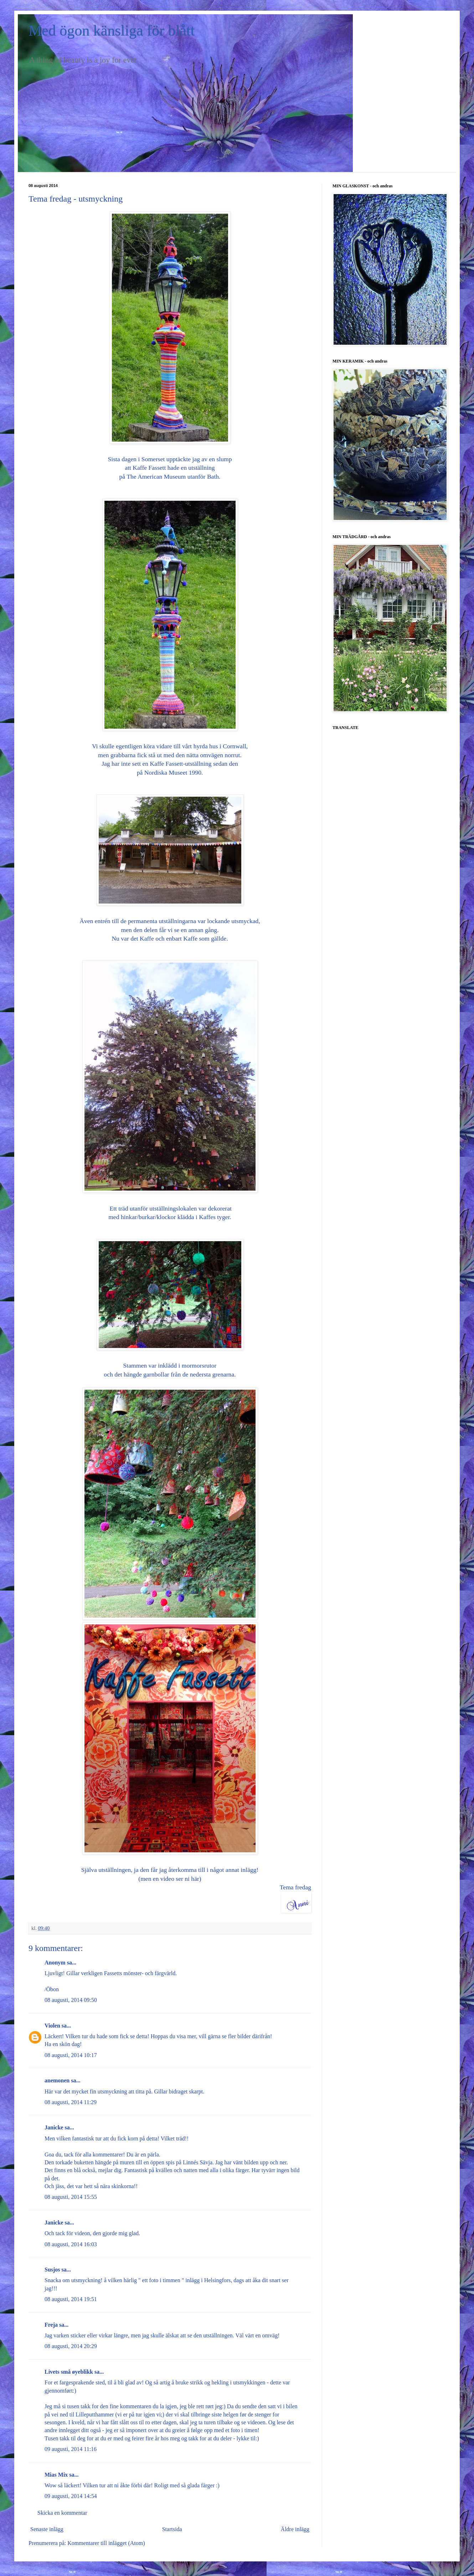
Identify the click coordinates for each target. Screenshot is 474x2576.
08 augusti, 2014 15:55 (71, 2197)
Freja (51, 2325)
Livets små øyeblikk (69, 2372)
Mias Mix (56, 2475)
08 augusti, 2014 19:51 (71, 2299)
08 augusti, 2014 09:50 (71, 2000)
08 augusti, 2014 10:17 (71, 2055)
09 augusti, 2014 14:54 (71, 2496)
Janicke (54, 2127)
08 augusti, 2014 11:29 (71, 2102)
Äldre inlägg (295, 2529)
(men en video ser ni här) (169, 1878)
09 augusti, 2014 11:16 (71, 2449)
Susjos (52, 2270)
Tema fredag (295, 1887)
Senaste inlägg (46, 2529)
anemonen (57, 2080)
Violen (52, 2026)
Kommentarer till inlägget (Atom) (106, 2543)
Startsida (172, 2529)
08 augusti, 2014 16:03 (71, 2244)
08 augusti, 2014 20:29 (71, 2346)
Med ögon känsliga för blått (112, 30)
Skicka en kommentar (62, 2513)
